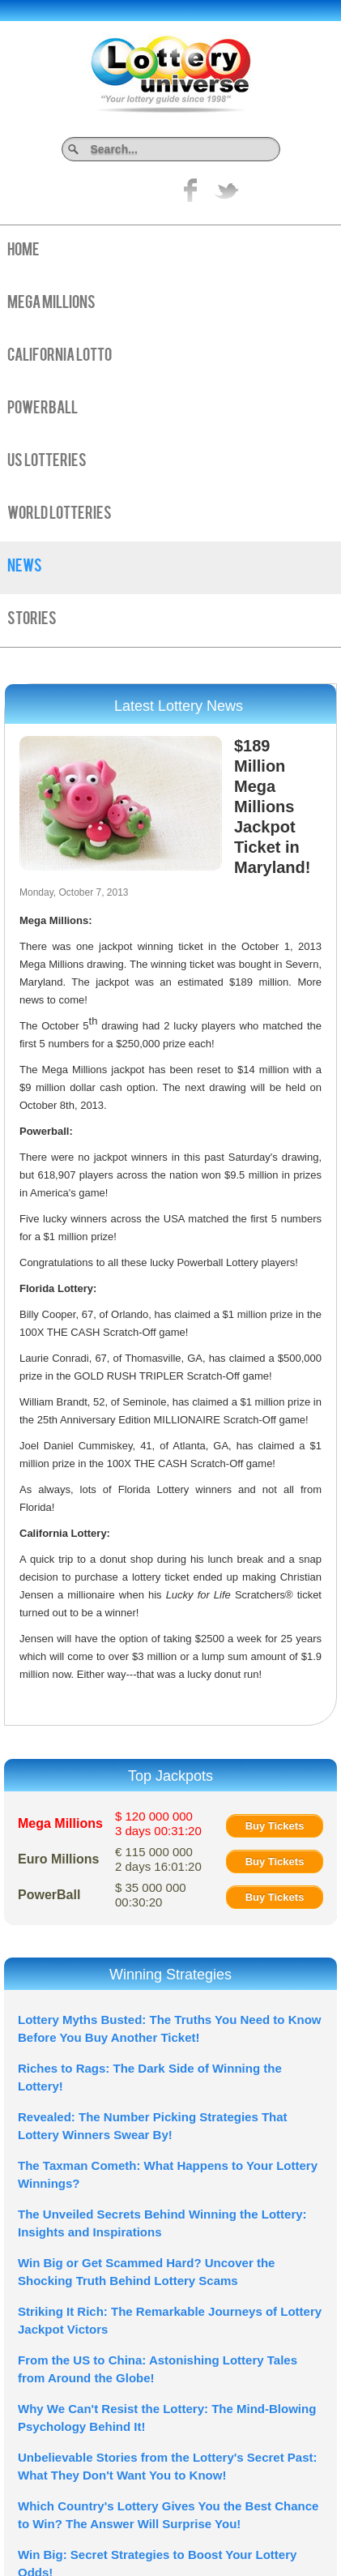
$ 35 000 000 (150, 1895)
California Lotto (59, 356)
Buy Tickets (275, 1826)
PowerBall (42, 409)
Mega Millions (51, 304)
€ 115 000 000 (158, 1859)
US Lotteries (47, 462)
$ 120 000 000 (158, 1823)
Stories (32, 620)
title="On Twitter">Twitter (227, 190)
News (24, 567)
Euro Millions (58, 1859)
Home (23, 251)
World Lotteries (59, 514)
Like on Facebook (191, 190)
